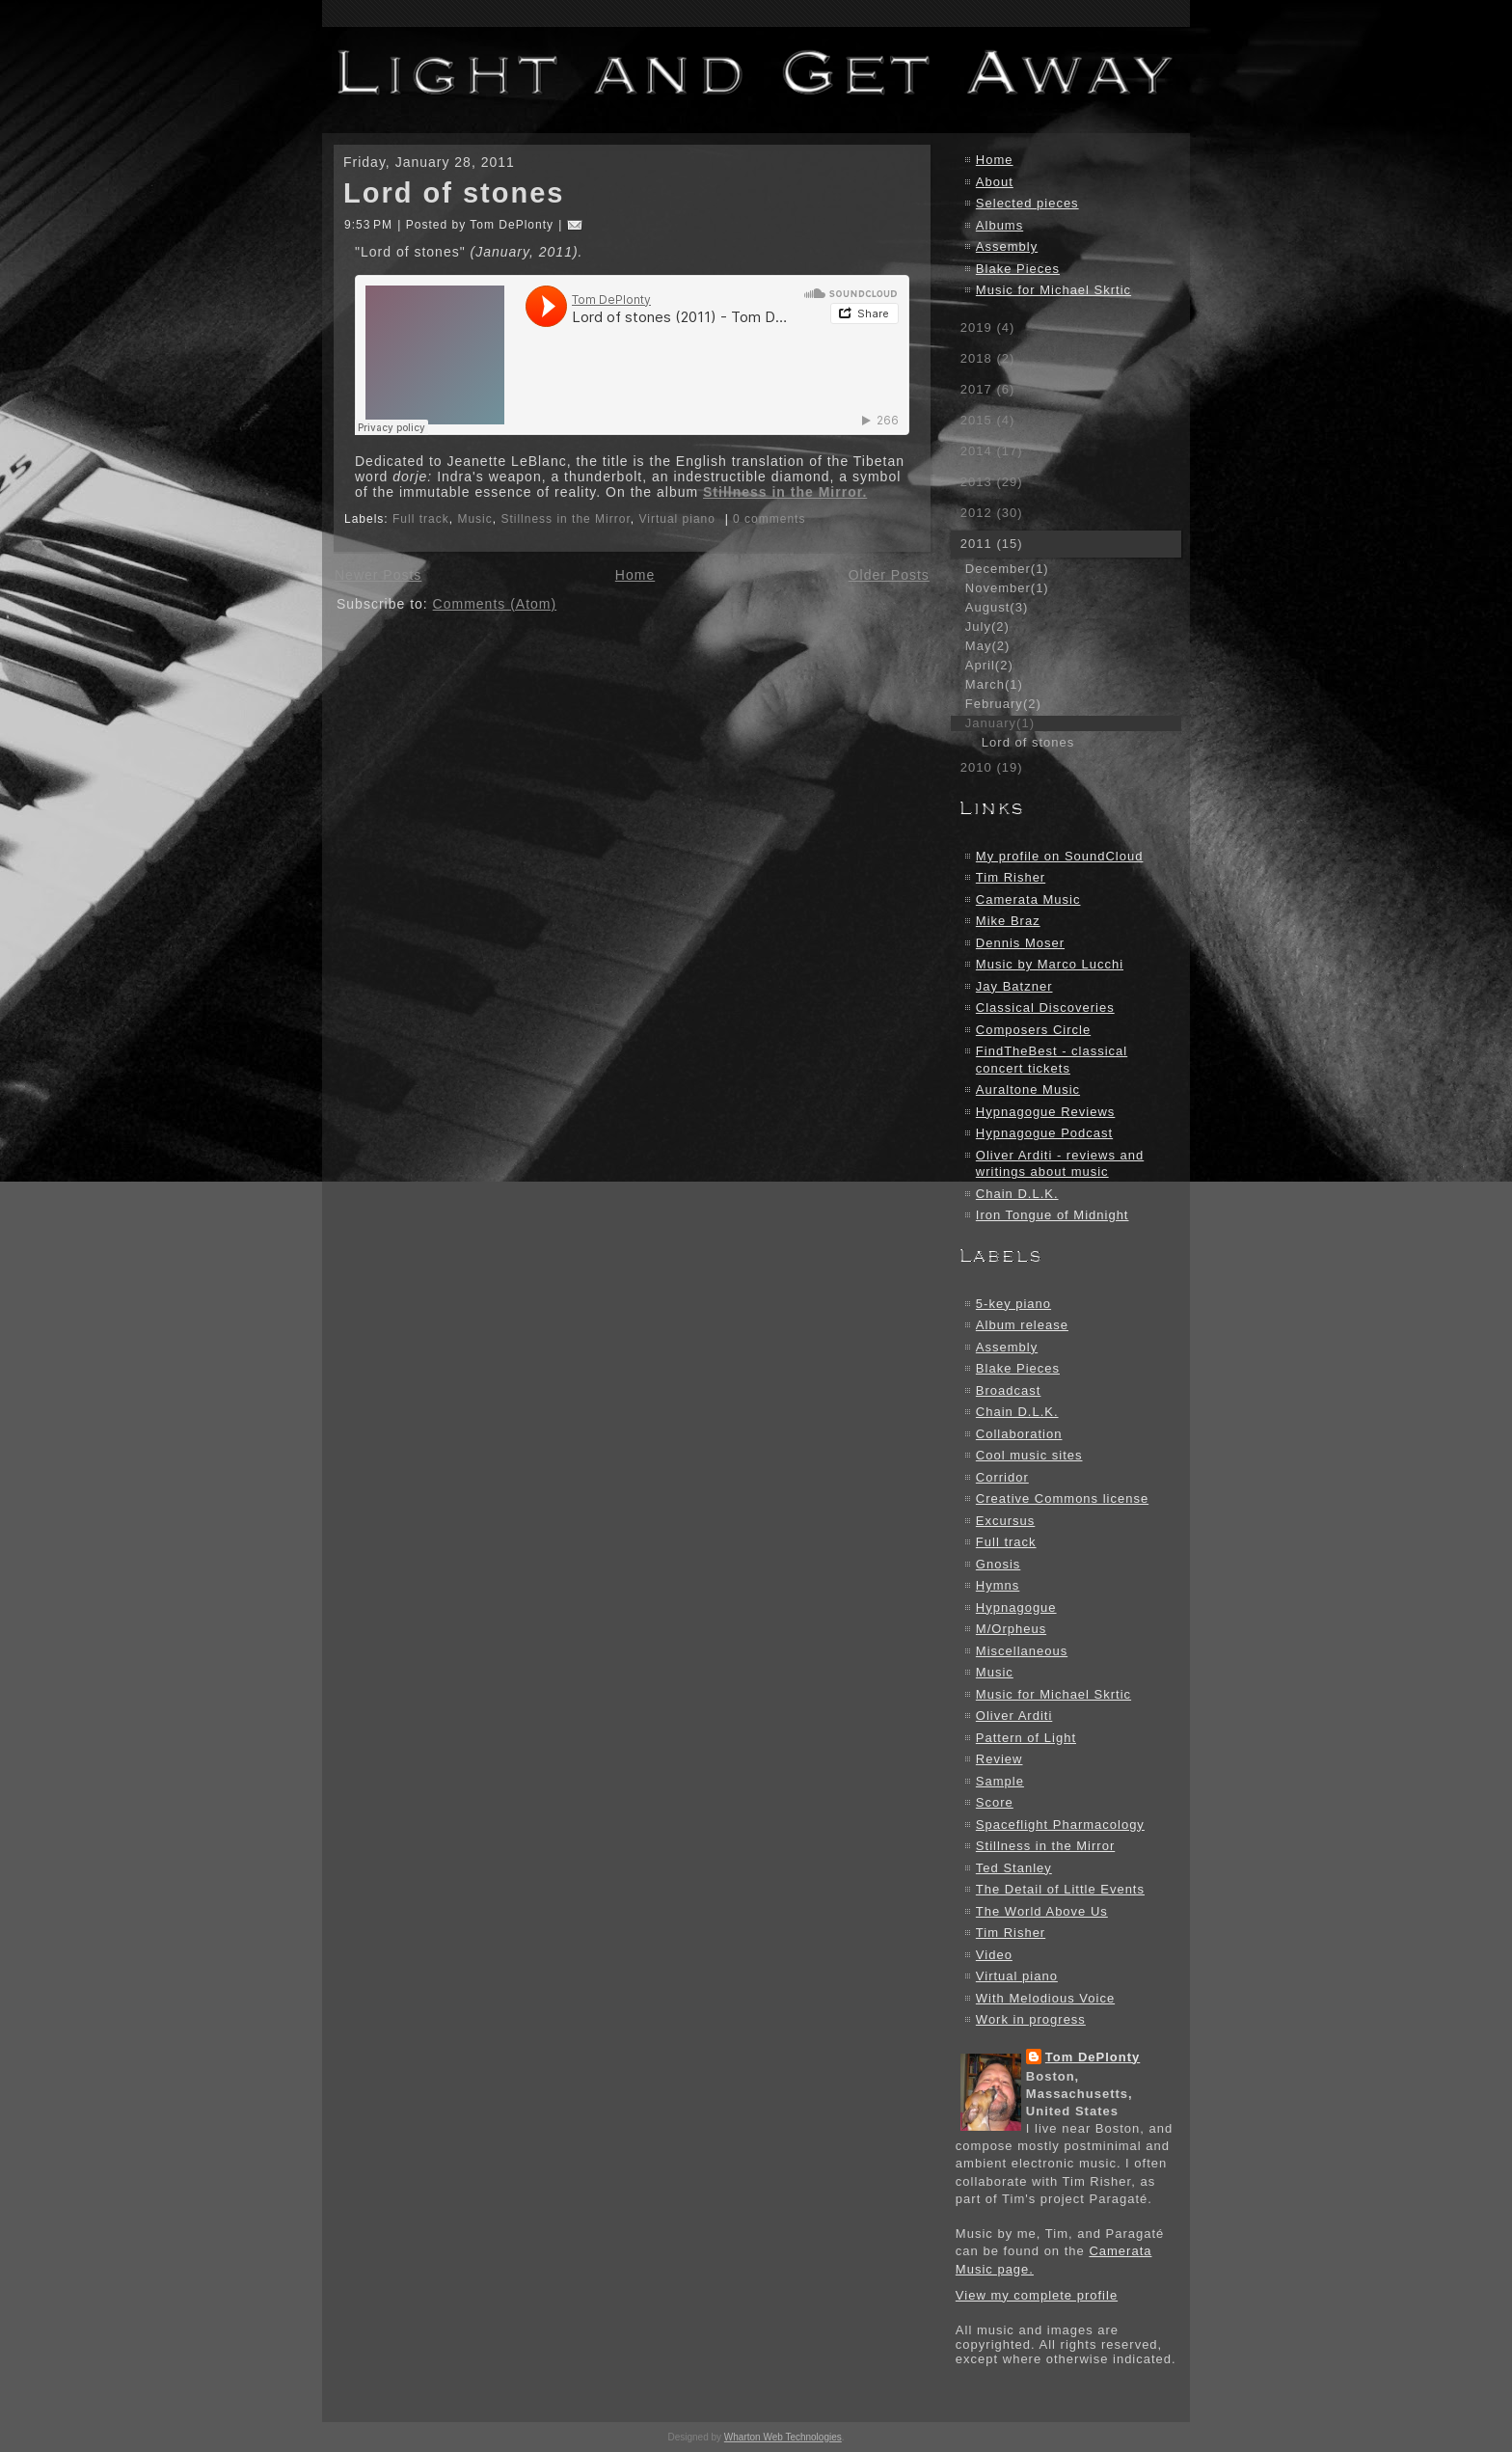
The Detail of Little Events (1060, 1889)
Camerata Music (1028, 899)
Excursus (1005, 1520)
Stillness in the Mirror (565, 519)
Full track (420, 519)
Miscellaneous (1021, 1651)
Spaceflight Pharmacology (1060, 1824)
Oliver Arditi (1014, 1715)
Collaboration (1019, 1434)
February (1003, 703)
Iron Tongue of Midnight (1052, 1215)
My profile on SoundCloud (1060, 856)
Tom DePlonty (1092, 2057)
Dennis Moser (1020, 943)
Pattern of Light (1026, 1737)
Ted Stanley (1014, 1868)
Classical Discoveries (1045, 1007)
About (994, 182)
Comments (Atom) (495, 604)
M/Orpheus (1011, 1628)
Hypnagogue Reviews (1045, 1111)
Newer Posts (378, 575)
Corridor (1002, 1477)
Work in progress (1031, 2019)
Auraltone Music (1028, 1089)
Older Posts (889, 575)
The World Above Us (1042, 1911)
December (1007, 568)
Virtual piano (677, 519)
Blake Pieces (1018, 268)
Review (999, 1759)
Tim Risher (1010, 877)
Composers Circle (1033, 1029)
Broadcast (1008, 1390)
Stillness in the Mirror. (785, 492)
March (994, 684)
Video (994, 1955)
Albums (999, 225)
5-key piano (1013, 1303)
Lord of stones (453, 192)
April (989, 665)
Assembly (1007, 246)
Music (474, 519)
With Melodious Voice (1045, 1998)
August (996, 607)
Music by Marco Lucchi (1049, 964)
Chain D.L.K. (1017, 1193)
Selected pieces (1027, 203)
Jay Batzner (1014, 986)
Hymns (997, 1585)
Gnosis (998, 1564)
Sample (1000, 1781)
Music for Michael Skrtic (1053, 290)
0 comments (769, 519)
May (987, 646)
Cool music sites (1029, 1455)
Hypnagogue (1016, 1607)
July (987, 626)
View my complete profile (1037, 2295)
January (1000, 723)
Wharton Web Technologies (783, 2437)
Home (635, 575)
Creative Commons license (1062, 1498)
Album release (1022, 1325)
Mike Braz (1008, 920)
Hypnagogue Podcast (1044, 1133)
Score (994, 1802)
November (1007, 588)
